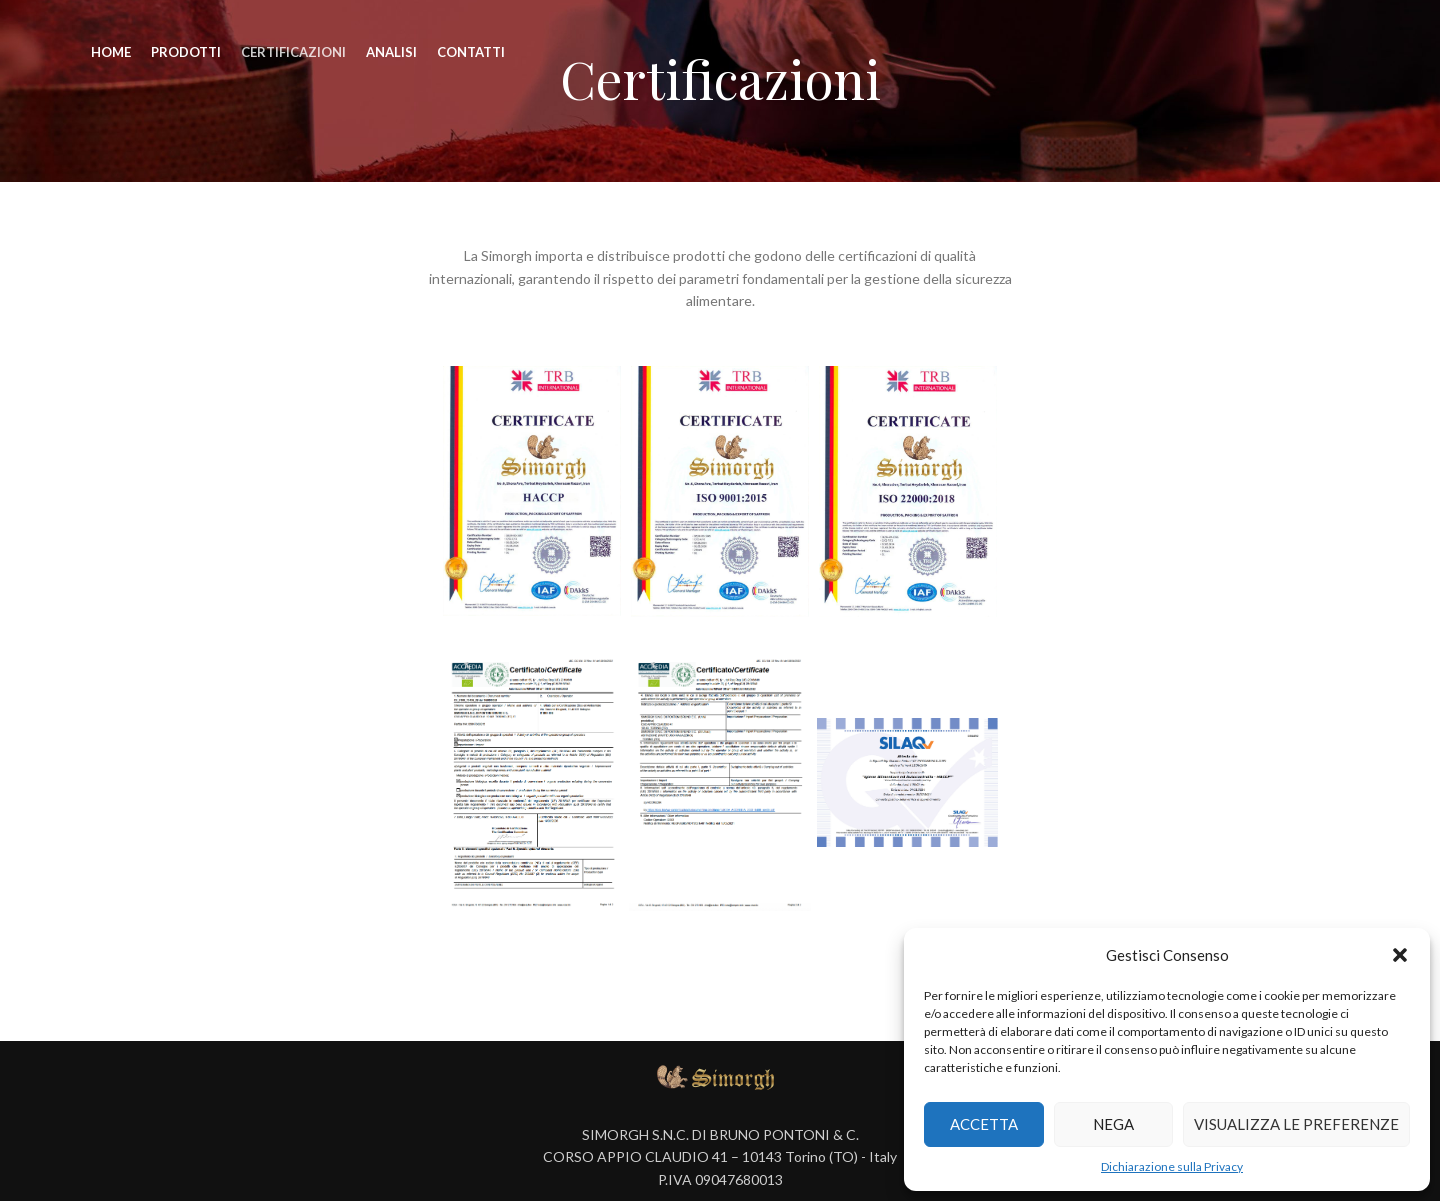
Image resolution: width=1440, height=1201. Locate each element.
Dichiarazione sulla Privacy (1172, 1166)
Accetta (984, 1124)
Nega (1113, 1124)
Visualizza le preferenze (1296, 1124)
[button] (1400, 955)
